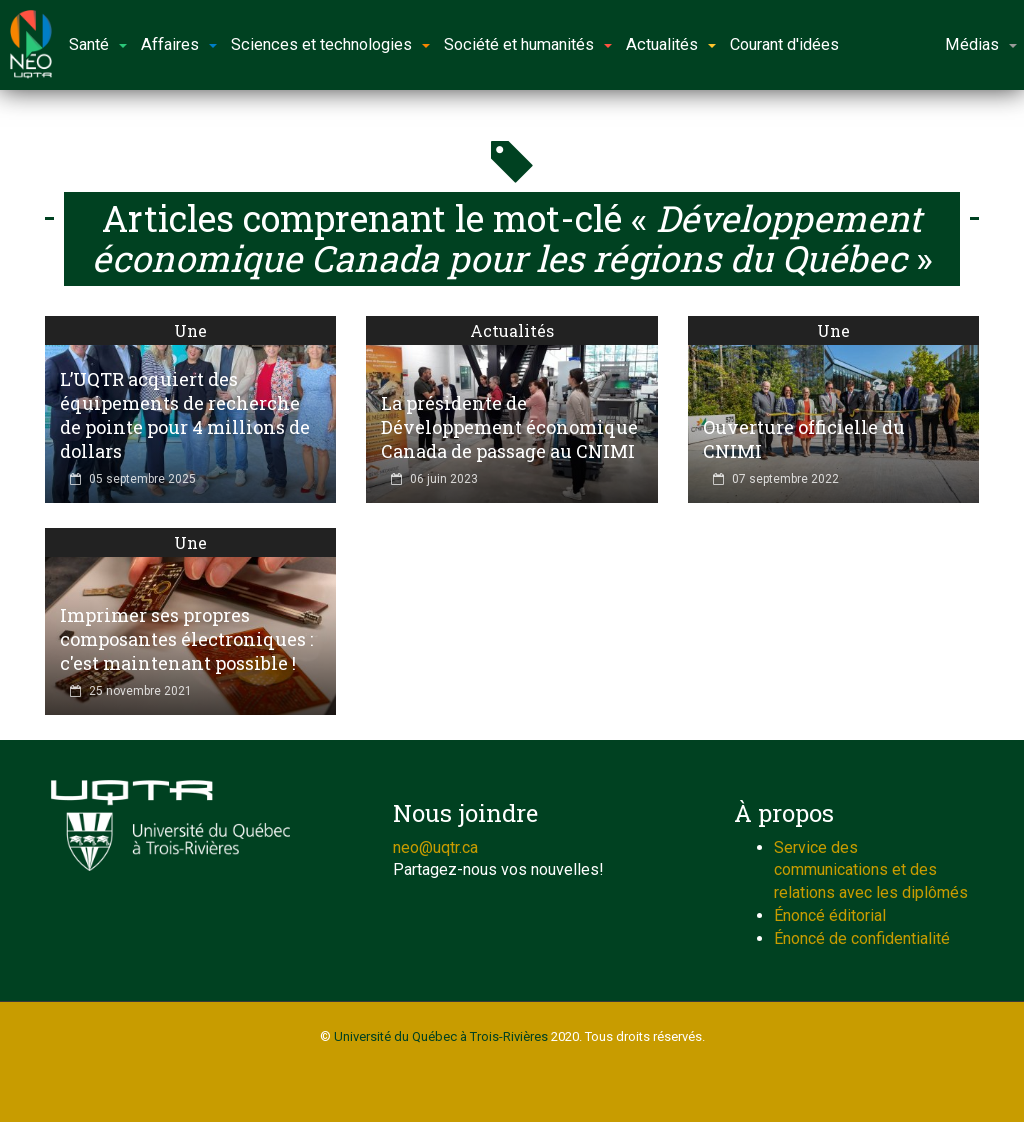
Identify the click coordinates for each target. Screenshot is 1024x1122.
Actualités (512, 330)
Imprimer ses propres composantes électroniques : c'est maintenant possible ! (186, 639)
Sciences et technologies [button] (330, 44)
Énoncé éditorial (830, 915)
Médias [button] (981, 44)
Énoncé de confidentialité (862, 938)
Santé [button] (98, 44)
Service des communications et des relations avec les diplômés (871, 870)
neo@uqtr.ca (435, 847)
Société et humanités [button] (528, 44)
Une (190, 330)
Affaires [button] (179, 44)
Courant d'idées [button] (784, 44)
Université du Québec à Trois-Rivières (441, 1036)
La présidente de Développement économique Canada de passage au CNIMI (509, 427)
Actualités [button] (671, 44)
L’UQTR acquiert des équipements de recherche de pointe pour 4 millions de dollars (185, 415)
